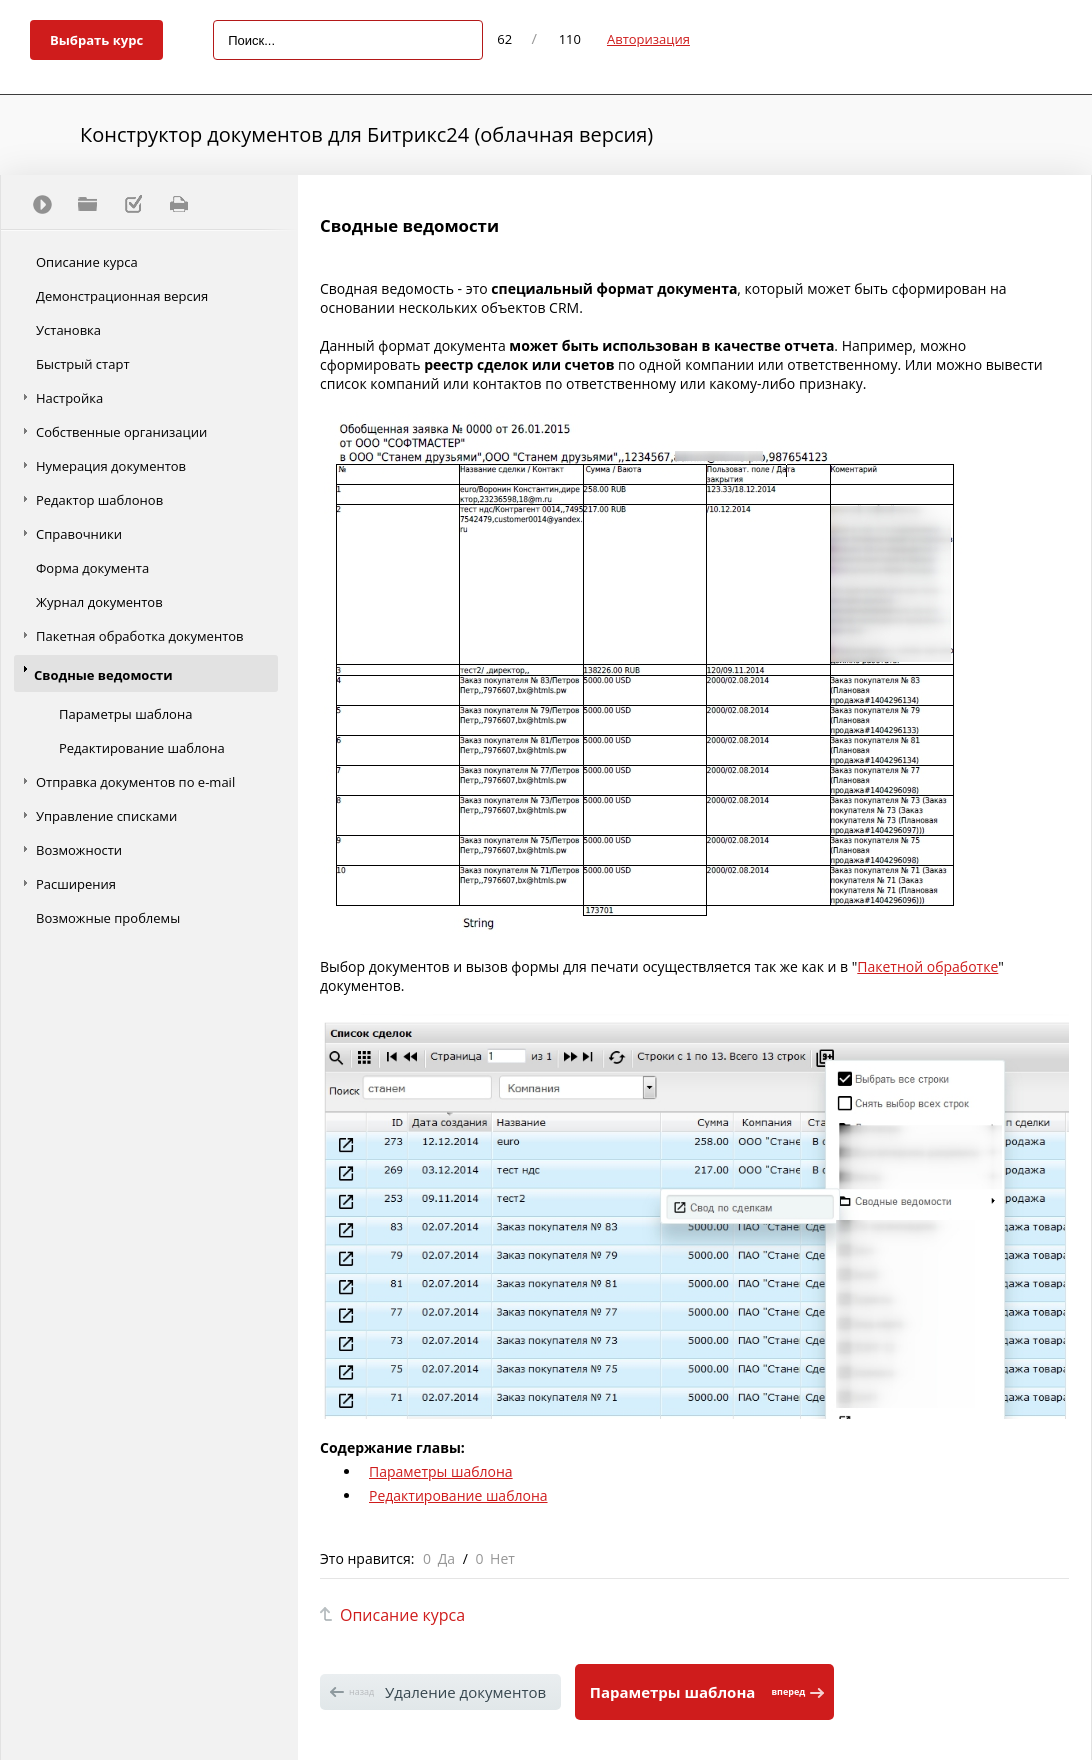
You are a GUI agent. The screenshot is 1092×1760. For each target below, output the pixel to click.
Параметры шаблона (125, 714)
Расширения (76, 884)
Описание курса (87, 262)
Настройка (69, 398)
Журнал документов (99, 602)
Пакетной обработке (927, 966)
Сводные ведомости (103, 675)
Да (446, 1558)
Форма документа (92, 568)
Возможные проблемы (108, 918)
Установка (68, 330)
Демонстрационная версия (122, 296)
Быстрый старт (83, 364)
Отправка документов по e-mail (135, 782)
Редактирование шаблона (142, 748)
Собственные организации (121, 432)
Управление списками (106, 816)
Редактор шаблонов (99, 500)
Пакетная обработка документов (140, 636)
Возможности (79, 850)
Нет (502, 1558)
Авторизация (648, 39)
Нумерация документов (111, 466)
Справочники (79, 534)
